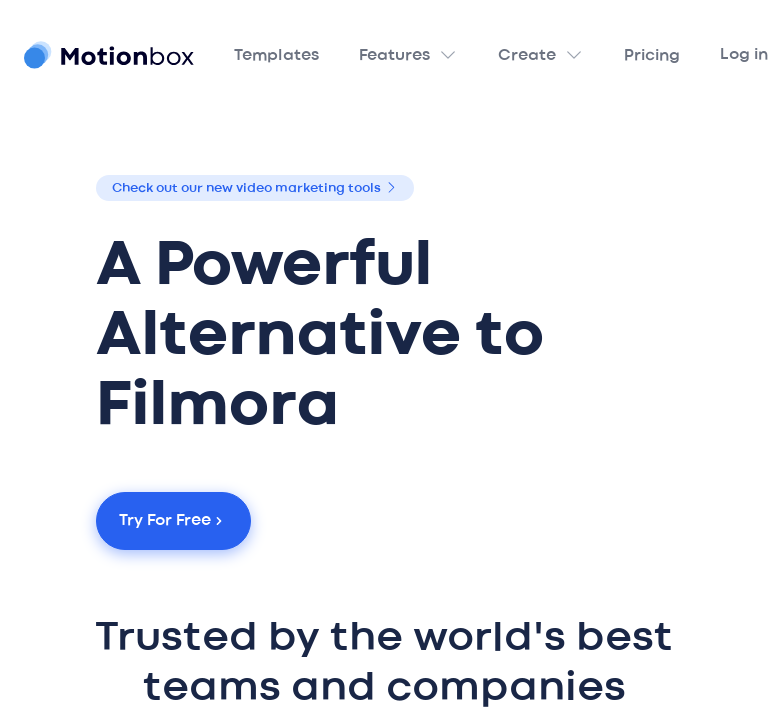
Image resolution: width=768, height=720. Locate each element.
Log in (744, 55)
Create (527, 56)
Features (394, 56)
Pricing (652, 56)
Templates (276, 56)
